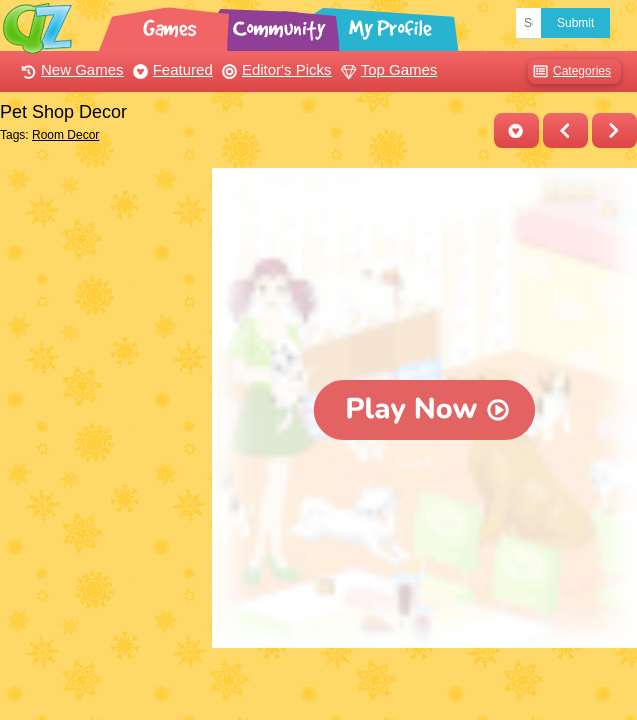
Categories (569, 71)
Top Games (387, 69)
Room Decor (65, 135)
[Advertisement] (101, 268)
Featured (170, 69)
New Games (70, 69)
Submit (575, 23)
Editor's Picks (274, 69)
